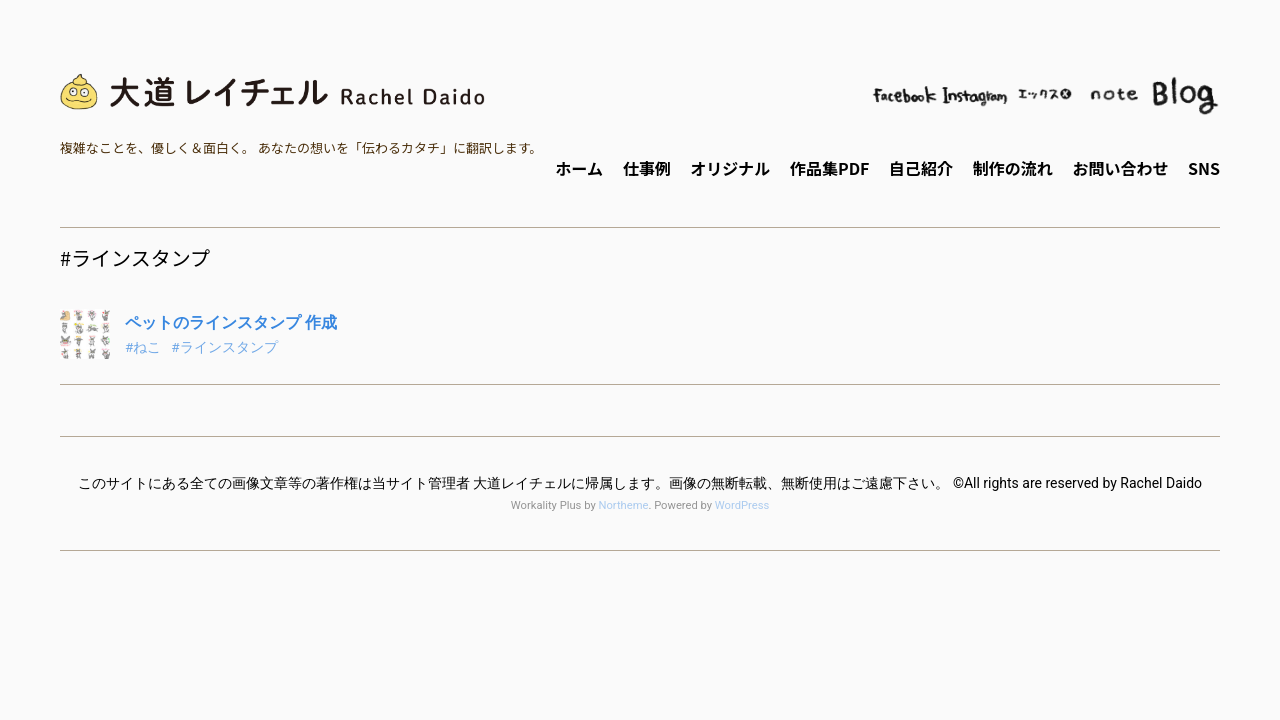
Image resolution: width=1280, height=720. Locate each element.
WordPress (742, 505)
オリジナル (730, 168)
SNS (1204, 168)
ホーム (579, 168)
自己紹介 (921, 168)
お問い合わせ (1120, 168)
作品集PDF (829, 168)
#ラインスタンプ (224, 347)
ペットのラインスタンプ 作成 (231, 322)
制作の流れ (1013, 168)
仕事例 (647, 168)
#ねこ (143, 347)
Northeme (623, 505)
